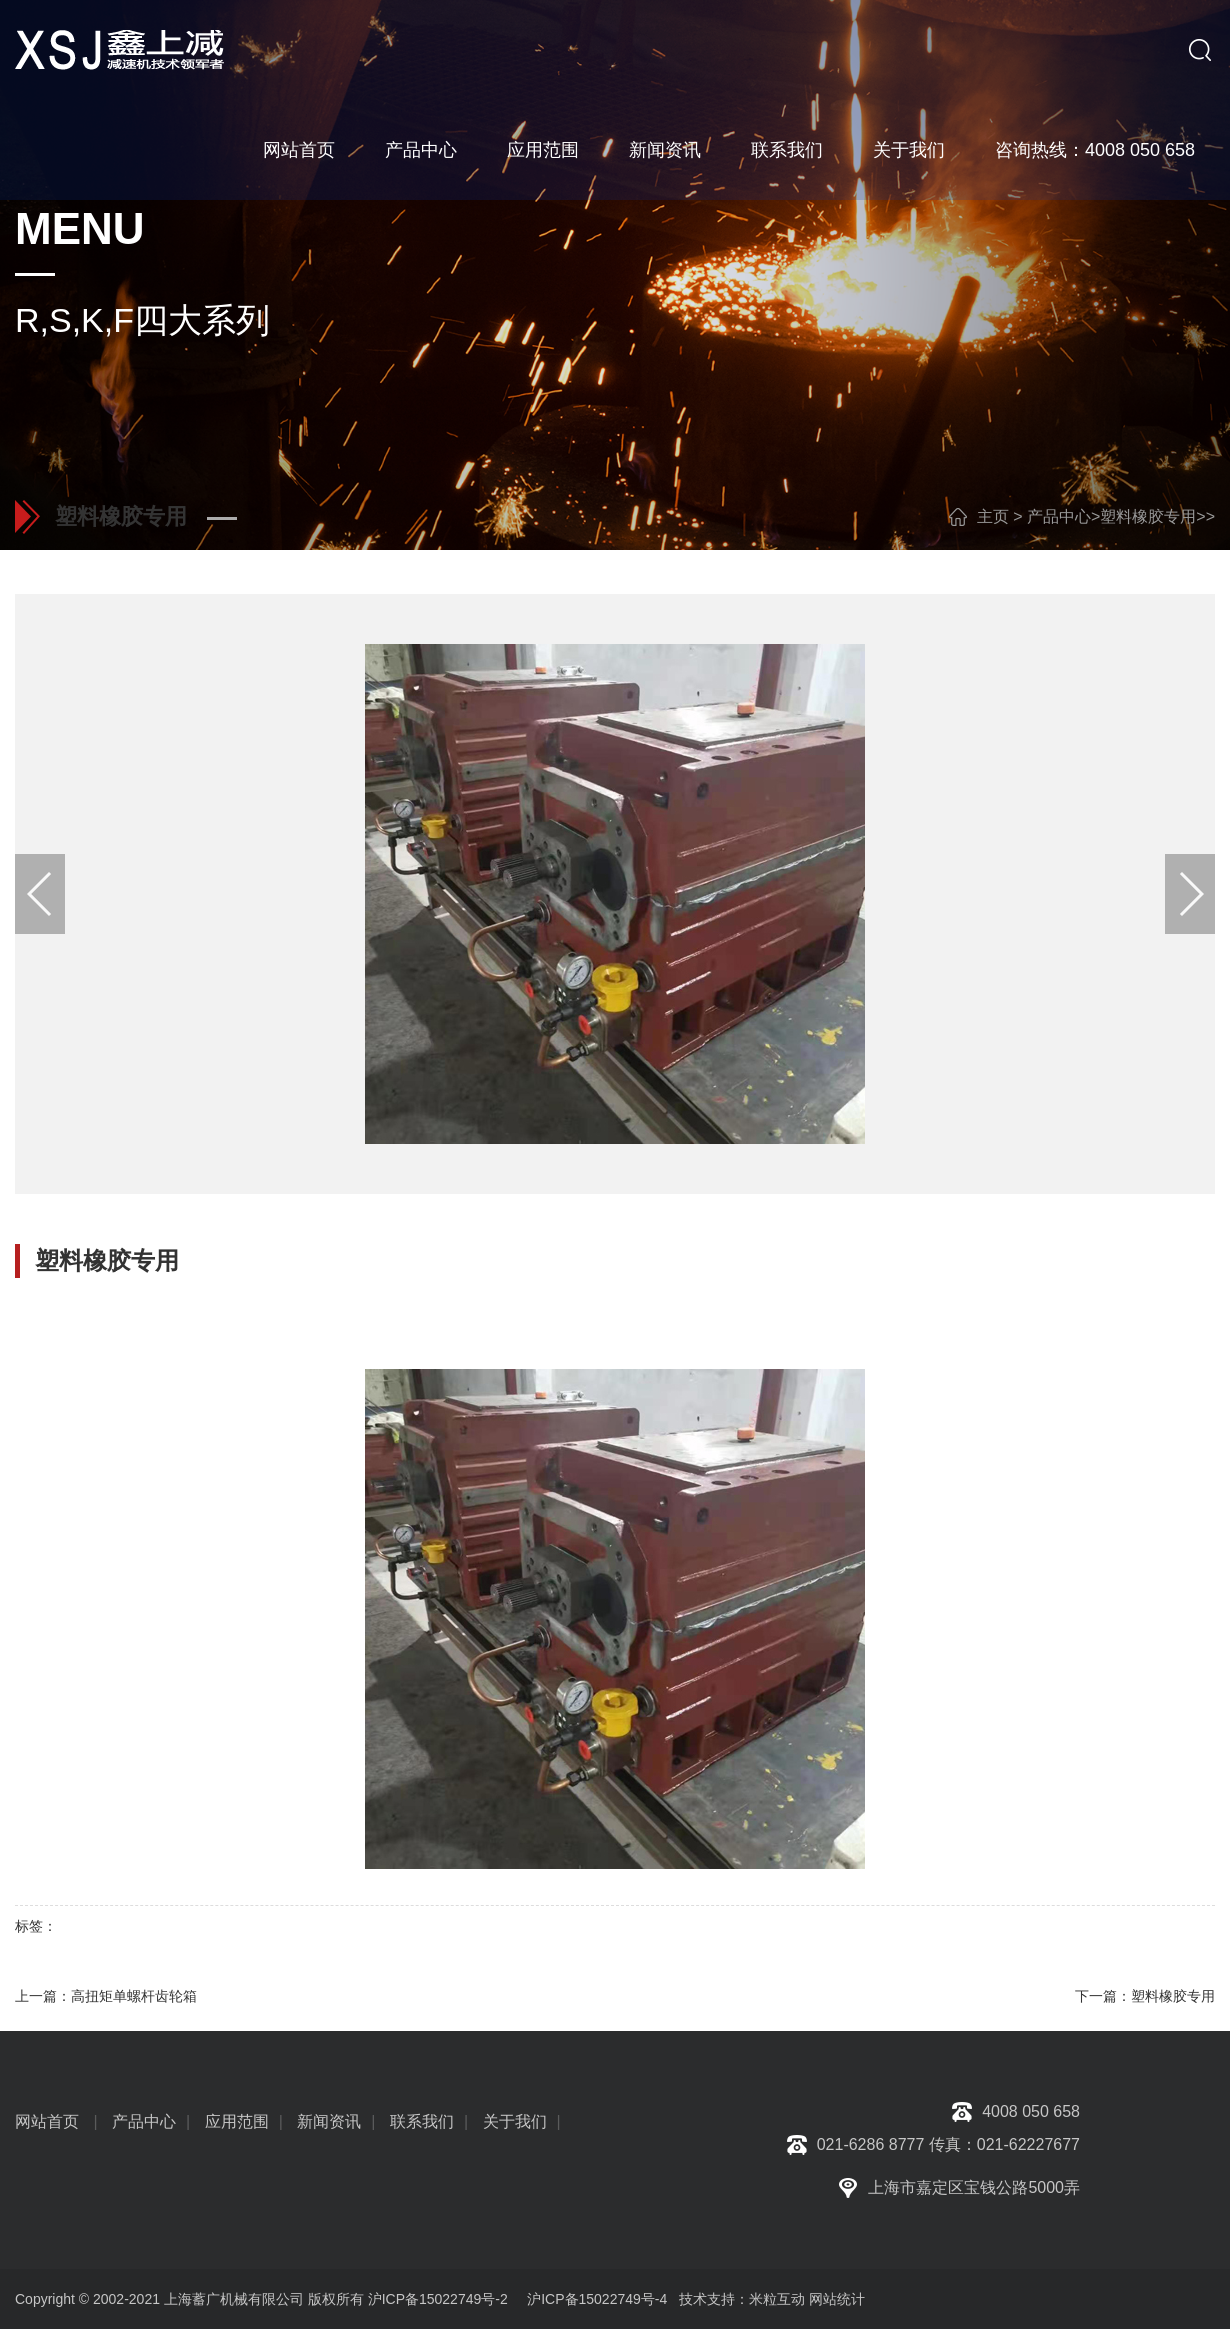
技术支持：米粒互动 (738, 2299)
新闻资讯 (665, 150)
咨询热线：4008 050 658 (1095, 150)
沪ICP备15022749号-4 (597, 2299)
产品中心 (421, 150)
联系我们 (787, 150)
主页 (993, 516)
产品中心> (1063, 516)
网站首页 (299, 150)
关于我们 (909, 150)
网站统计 (837, 2299)
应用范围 (543, 150)
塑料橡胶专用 (1173, 1996)
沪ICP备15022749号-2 (438, 2299)
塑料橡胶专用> (1152, 516)
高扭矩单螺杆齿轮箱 (134, 1996)
